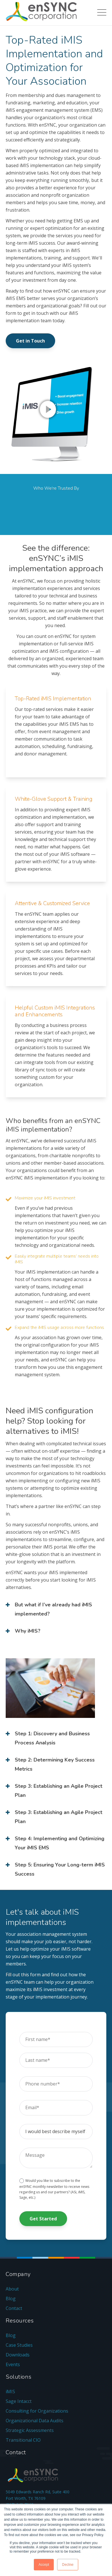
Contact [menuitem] (14, 2308)
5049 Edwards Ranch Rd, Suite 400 (37, 2491)
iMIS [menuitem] (10, 2391)
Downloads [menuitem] (18, 2355)
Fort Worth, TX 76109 (25, 2498)
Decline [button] (67, 2565)
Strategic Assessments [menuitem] (30, 2430)
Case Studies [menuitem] (19, 2345)
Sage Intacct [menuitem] (19, 2401)
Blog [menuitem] (11, 2298)
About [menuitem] (12, 2289)
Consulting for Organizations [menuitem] (37, 2411)
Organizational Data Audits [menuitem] (34, 2420)
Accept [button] (44, 2565)
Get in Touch (30, 341)
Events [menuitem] (13, 2364)
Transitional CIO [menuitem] (23, 2440)
